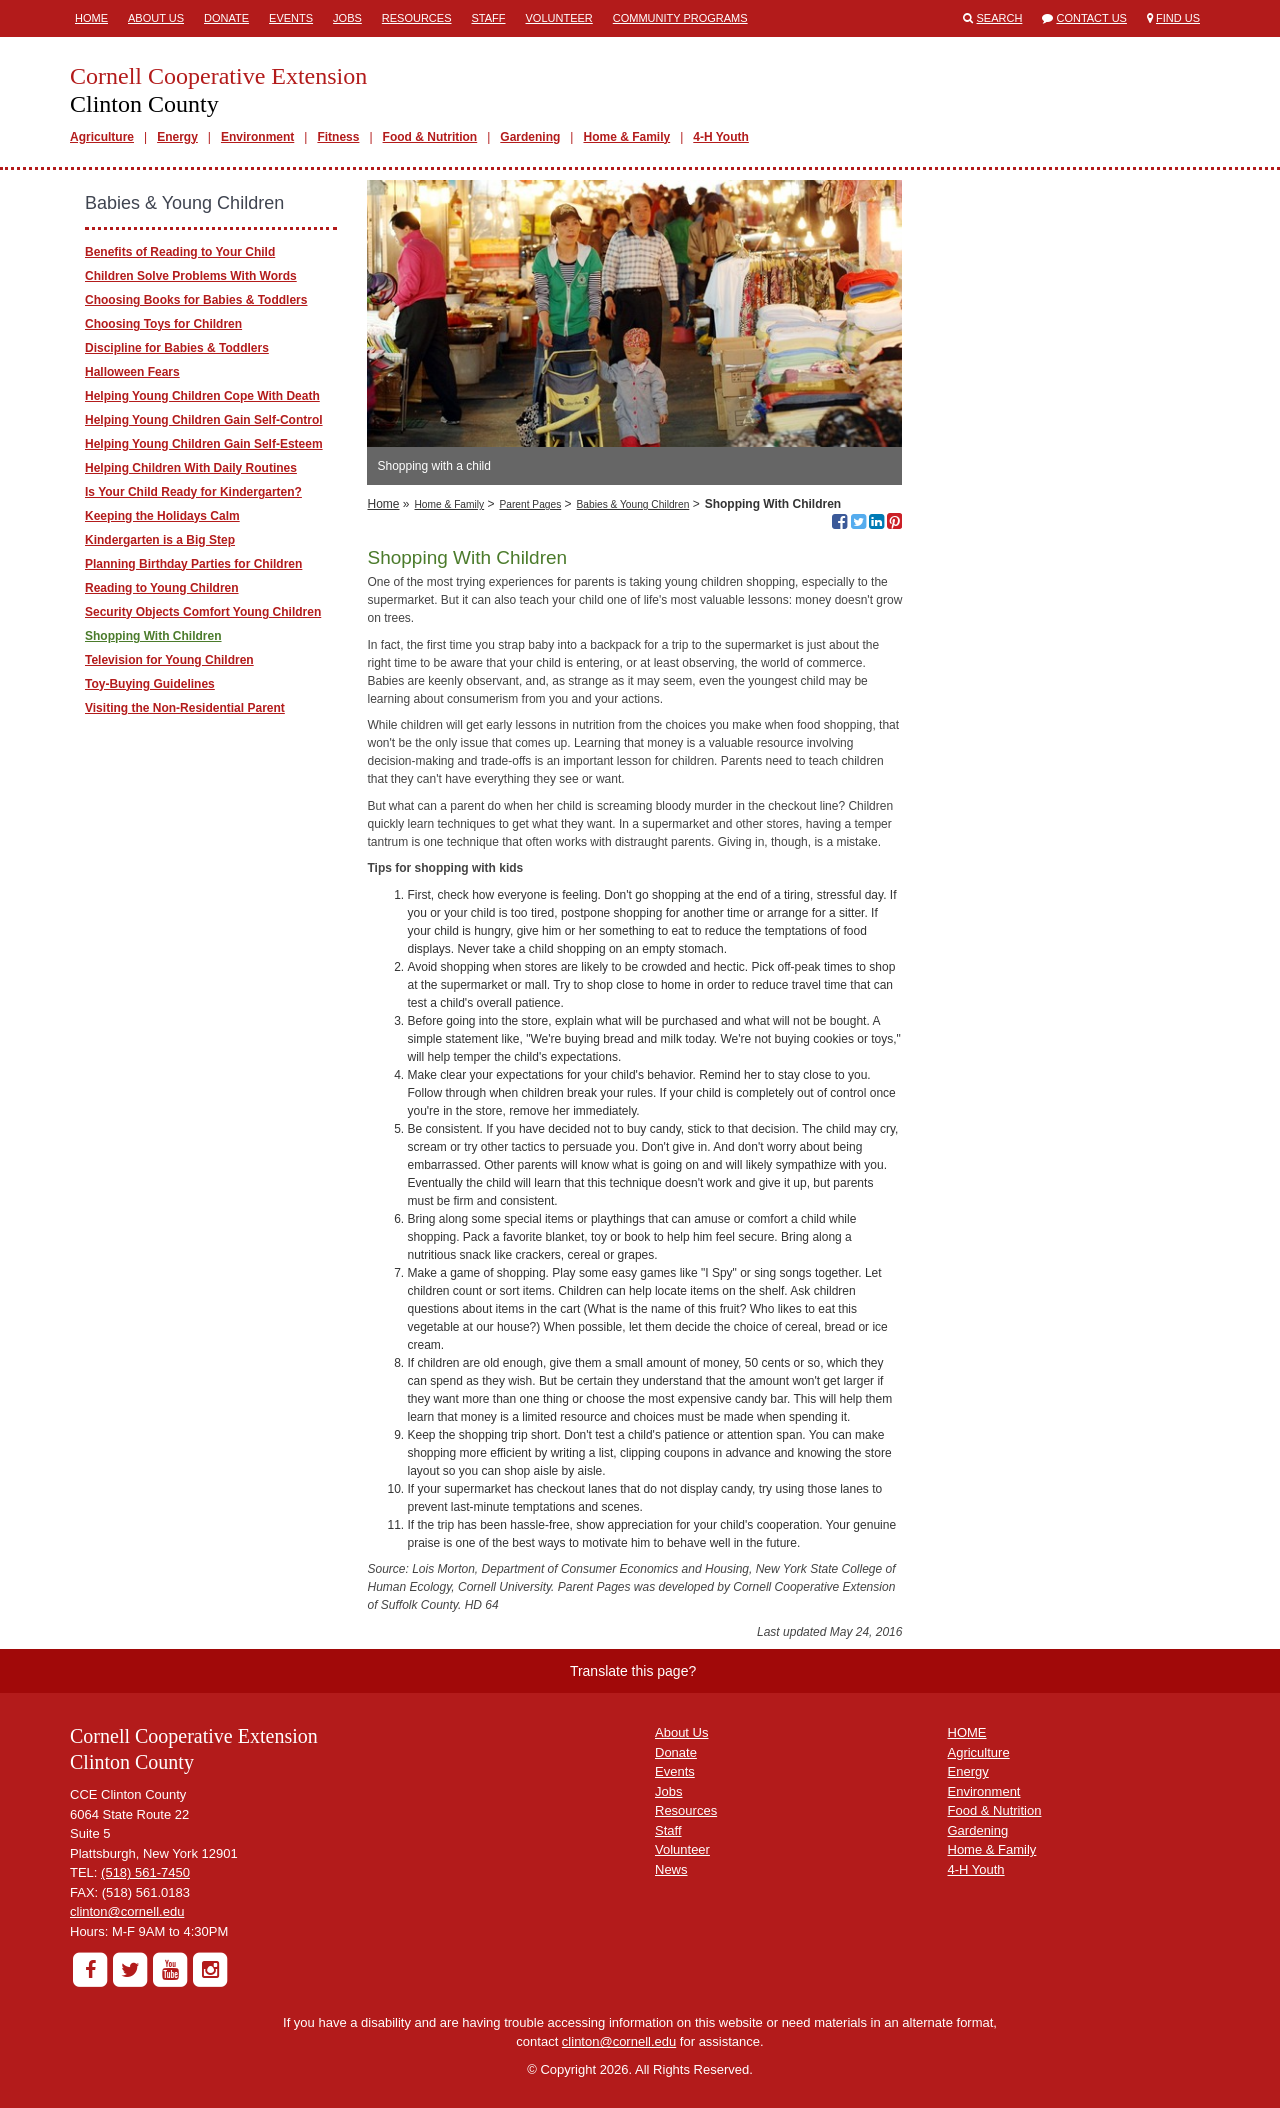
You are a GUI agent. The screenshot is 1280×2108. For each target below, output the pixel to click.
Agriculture (102, 137)
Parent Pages (531, 504)
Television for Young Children (169, 660)
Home (91, 18)
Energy (177, 137)
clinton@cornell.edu (127, 1911)
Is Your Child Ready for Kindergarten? (193, 492)
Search (1000, 18)
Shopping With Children (153, 636)
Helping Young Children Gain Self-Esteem (204, 444)
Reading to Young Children (162, 588)
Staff (489, 18)
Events (291, 18)
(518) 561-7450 (145, 1872)
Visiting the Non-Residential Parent (185, 708)
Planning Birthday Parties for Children (193, 564)
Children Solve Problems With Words (191, 276)
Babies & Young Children (633, 504)
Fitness (338, 137)
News (671, 1869)
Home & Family (626, 137)
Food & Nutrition (430, 137)
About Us (156, 18)
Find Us (1178, 18)
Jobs (347, 18)
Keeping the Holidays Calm (162, 516)
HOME (967, 1732)
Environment (257, 137)
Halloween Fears (132, 372)
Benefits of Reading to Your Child (180, 252)
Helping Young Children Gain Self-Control (204, 420)
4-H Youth (721, 137)
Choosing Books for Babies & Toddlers (196, 300)
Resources (417, 18)
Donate (226, 18)
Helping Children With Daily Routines (191, 468)
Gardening (530, 137)
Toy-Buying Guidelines (150, 684)
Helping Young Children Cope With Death (202, 396)
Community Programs (680, 18)
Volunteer (559, 18)
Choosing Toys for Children (163, 324)
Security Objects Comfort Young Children (203, 612)
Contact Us (1091, 18)
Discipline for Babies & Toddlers (177, 348)
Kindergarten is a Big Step (160, 540)
